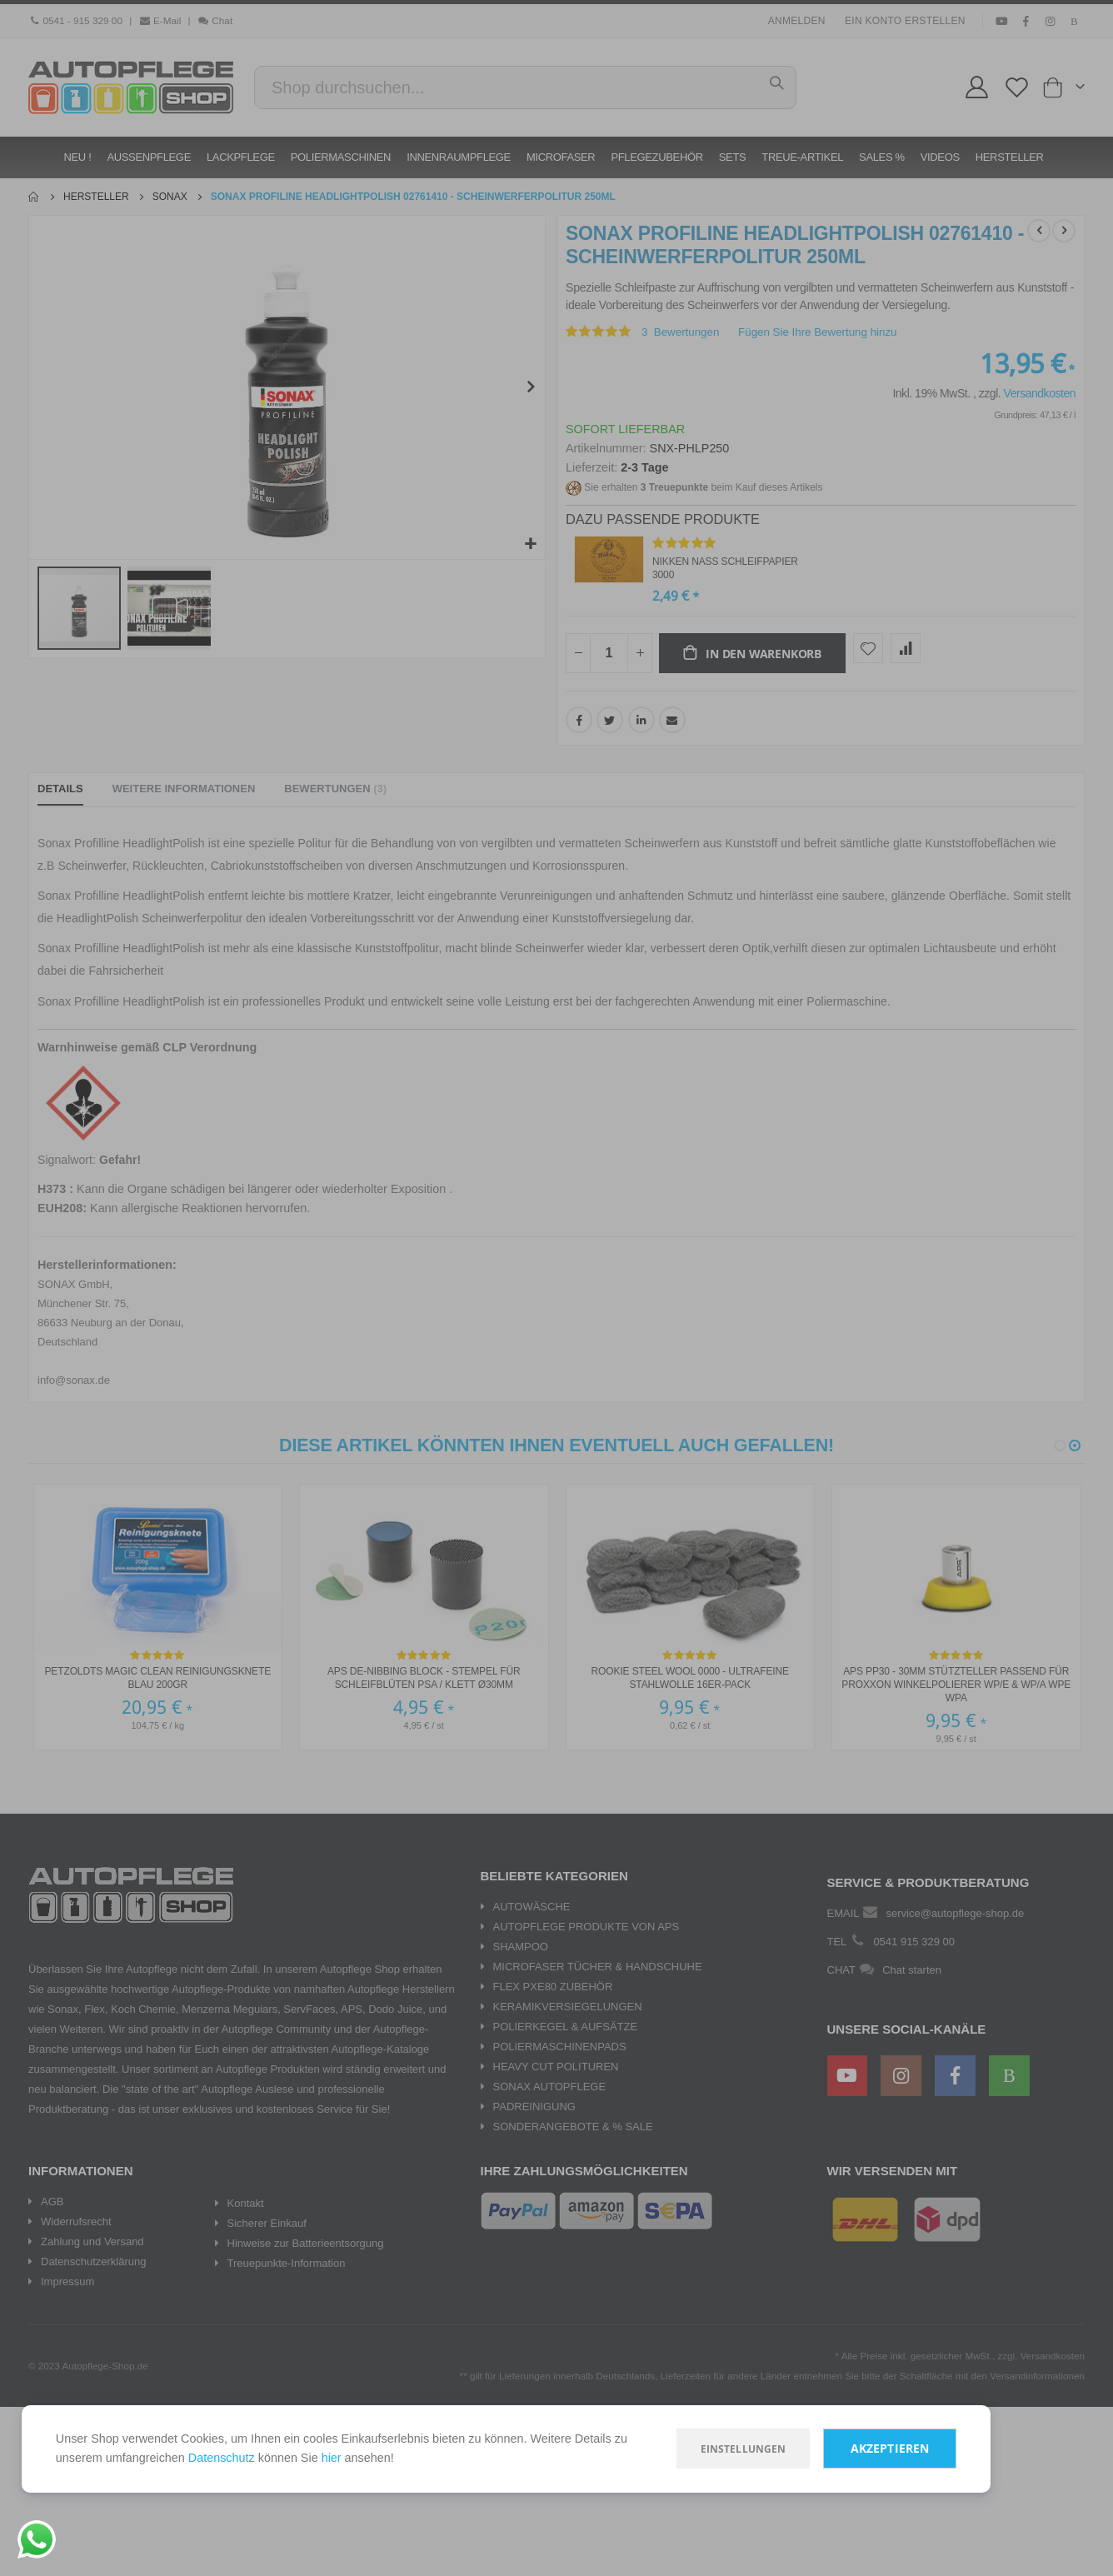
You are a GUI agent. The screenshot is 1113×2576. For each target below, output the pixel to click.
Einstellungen (707, 2446)
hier (412, 2456)
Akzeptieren (854, 2445)
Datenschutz (297, 2456)
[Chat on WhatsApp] (37, 2539)
